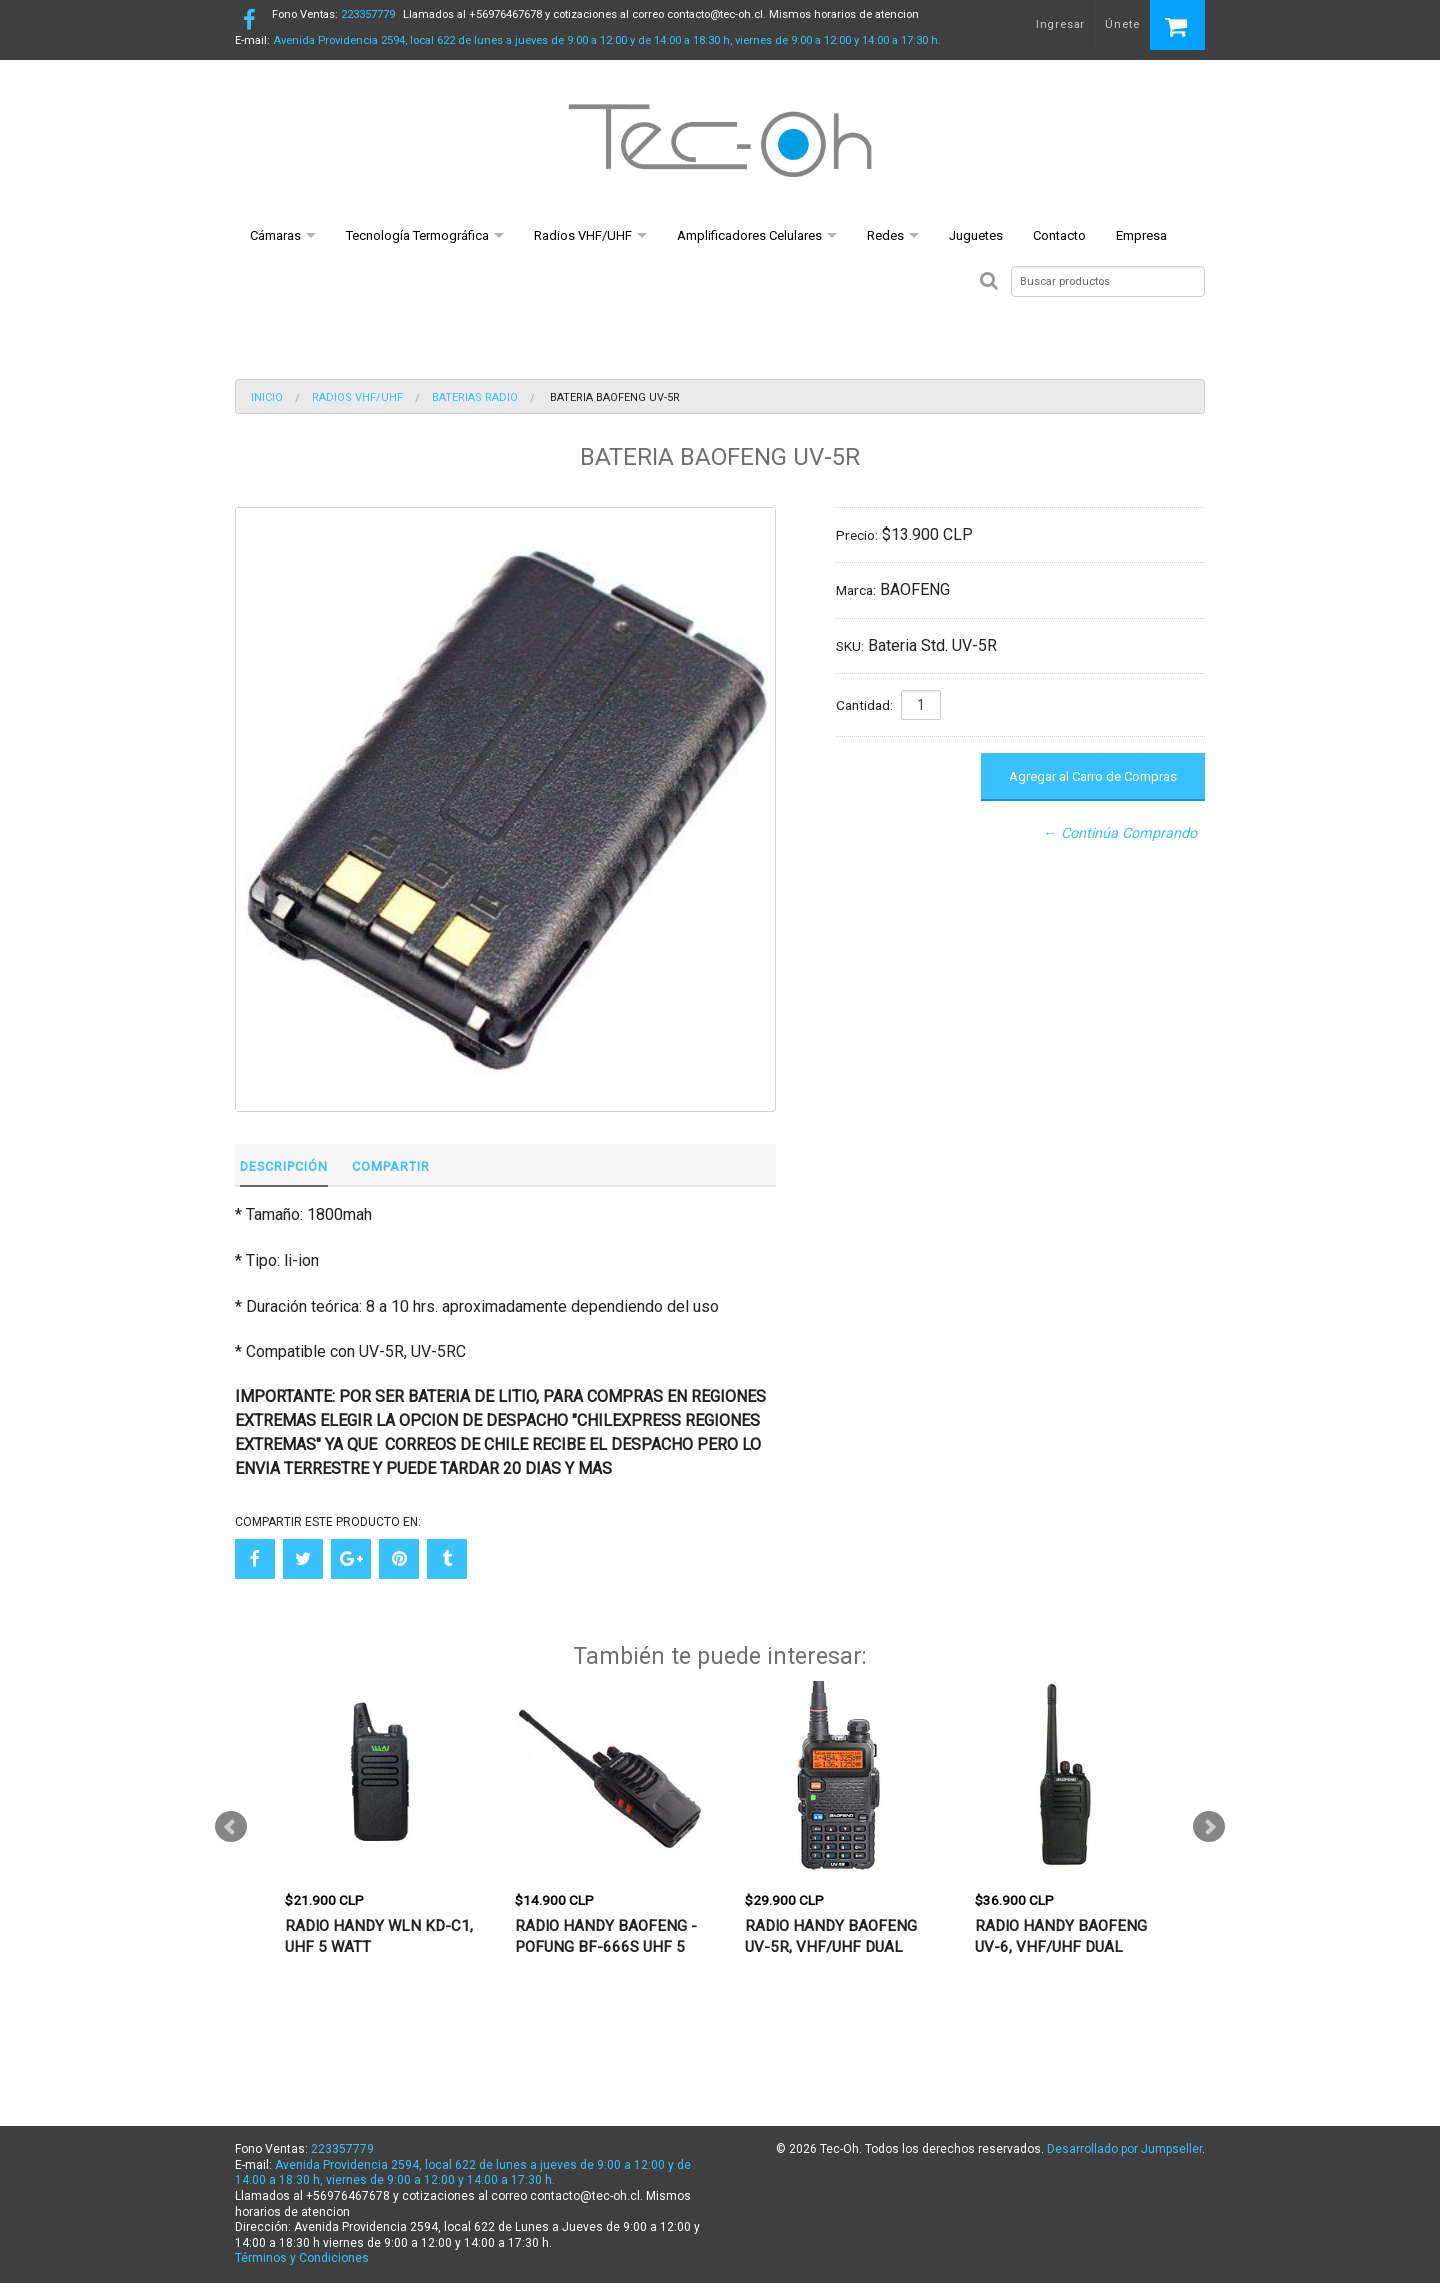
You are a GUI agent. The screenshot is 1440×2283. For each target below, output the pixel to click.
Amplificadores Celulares (749, 235)
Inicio (267, 397)
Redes (885, 235)
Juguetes (976, 235)
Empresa (1141, 235)
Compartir (391, 1166)
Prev (231, 1827)
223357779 (333, 14)
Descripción (284, 1166)
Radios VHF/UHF (583, 235)
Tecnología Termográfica (417, 235)
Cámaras (275, 235)
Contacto (1059, 235)
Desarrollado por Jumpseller (1124, 2149)
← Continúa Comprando (1120, 833)
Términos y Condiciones (302, 2258)
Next (1209, 1827)
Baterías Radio (475, 397)
